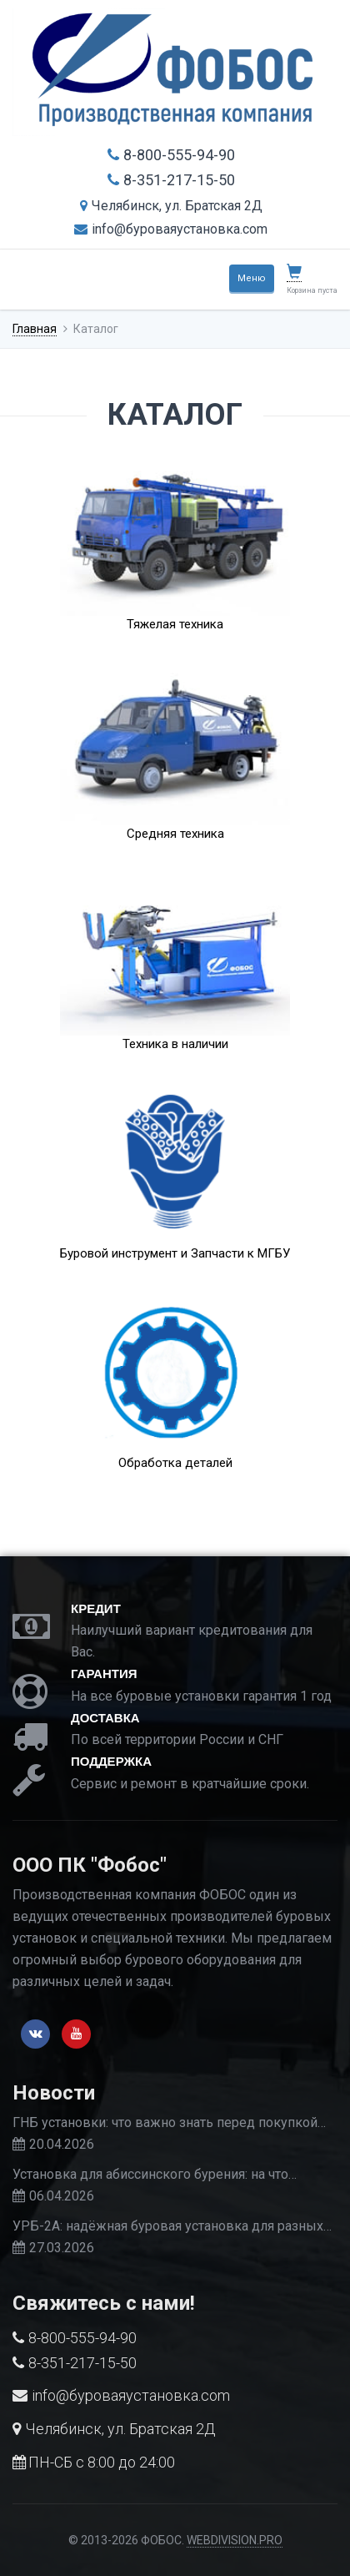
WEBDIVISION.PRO (234, 2540)
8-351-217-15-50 (171, 180)
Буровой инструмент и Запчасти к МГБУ (175, 1253)
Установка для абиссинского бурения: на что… (154, 2174)
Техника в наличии (175, 1043)
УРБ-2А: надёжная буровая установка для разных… (172, 2226)
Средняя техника (175, 833)
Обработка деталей (175, 1462)
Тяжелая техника (175, 624)
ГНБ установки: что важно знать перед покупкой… (169, 2122)
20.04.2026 (61, 2144)
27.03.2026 (61, 2248)
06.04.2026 (61, 2196)
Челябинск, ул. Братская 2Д (171, 206)
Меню (252, 278)
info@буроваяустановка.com (171, 229)
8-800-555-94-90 (171, 155)
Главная (34, 328)
